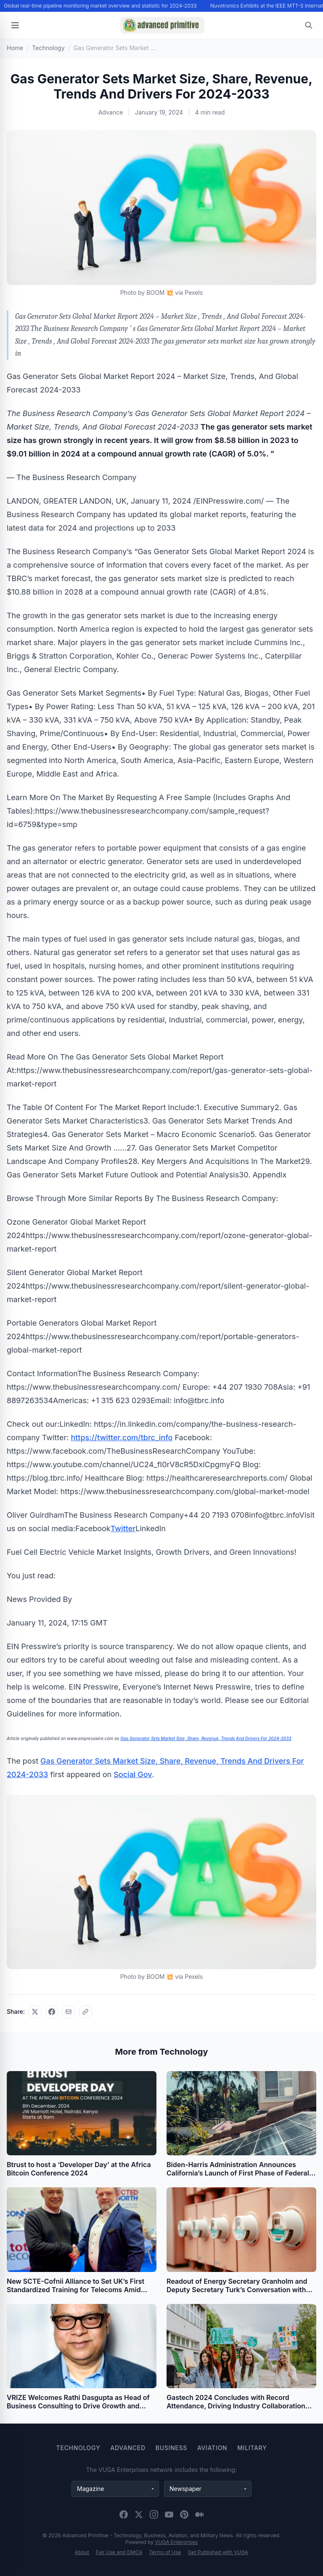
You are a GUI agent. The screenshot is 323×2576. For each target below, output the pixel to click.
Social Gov (133, 1774)
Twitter (123, 1528)
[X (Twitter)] (139, 2514)
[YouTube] (169, 2514)
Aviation (212, 2447)
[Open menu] (15, 25)
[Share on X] (35, 2011)
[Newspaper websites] (208, 2489)
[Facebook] (123, 2514)
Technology (78, 2447)
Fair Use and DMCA (119, 2552)
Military (252, 2447)
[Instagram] (154, 2514)
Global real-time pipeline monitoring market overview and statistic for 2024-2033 (100, 6)
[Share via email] (68, 2011)
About (82, 2552)
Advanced (127, 2447)
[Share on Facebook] (51, 2011)
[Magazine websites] (115, 2489)
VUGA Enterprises (176, 2542)
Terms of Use (165, 2552)
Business (171, 2447)
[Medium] (199, 2514)
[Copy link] (85, 2011)
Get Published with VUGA (218, 2552)
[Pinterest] (184, 2514)
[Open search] (308, 25)
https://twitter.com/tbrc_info (121, 1437)
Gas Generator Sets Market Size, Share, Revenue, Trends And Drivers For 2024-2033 (205, 1738)
